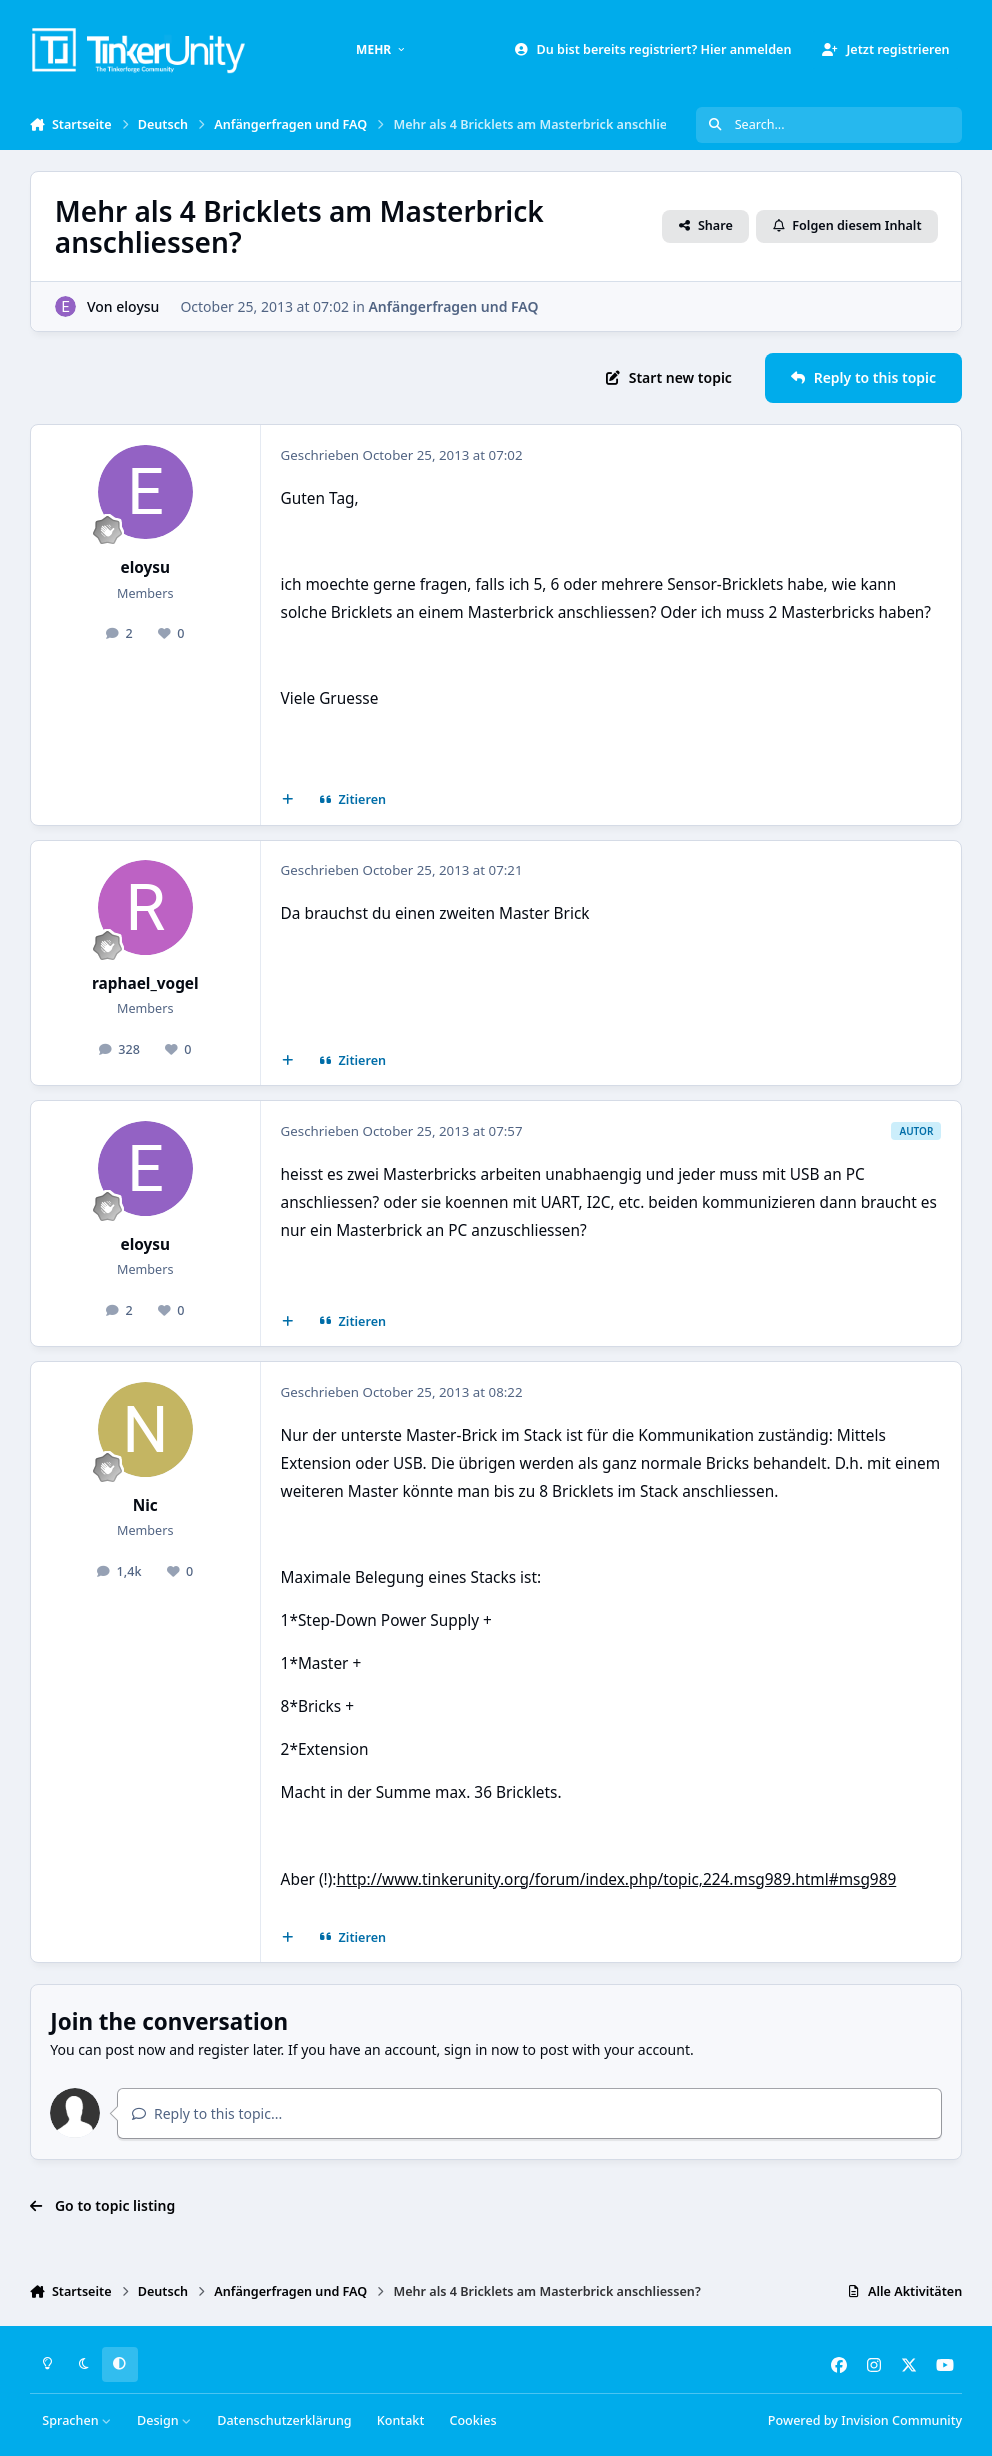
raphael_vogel (145, 983)
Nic (145, 1505)
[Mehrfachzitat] (287, 800)
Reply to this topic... (207, 2113)
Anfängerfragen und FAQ (453, 306)
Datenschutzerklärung (284, 2420)
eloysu (137, 306)
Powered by (865, 2420)
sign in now (481, 2049)
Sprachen (77, 2420)
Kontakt (400, 2420)
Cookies (472, 2420)
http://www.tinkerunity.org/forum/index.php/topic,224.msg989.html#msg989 (616, 1879)
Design (164, 2420)
